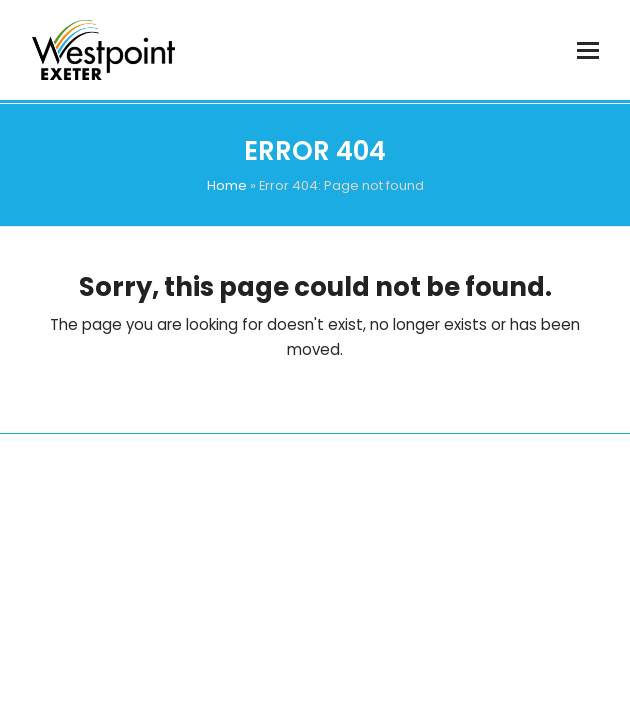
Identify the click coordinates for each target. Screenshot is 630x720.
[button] (588, 50)
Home (227, 185)
